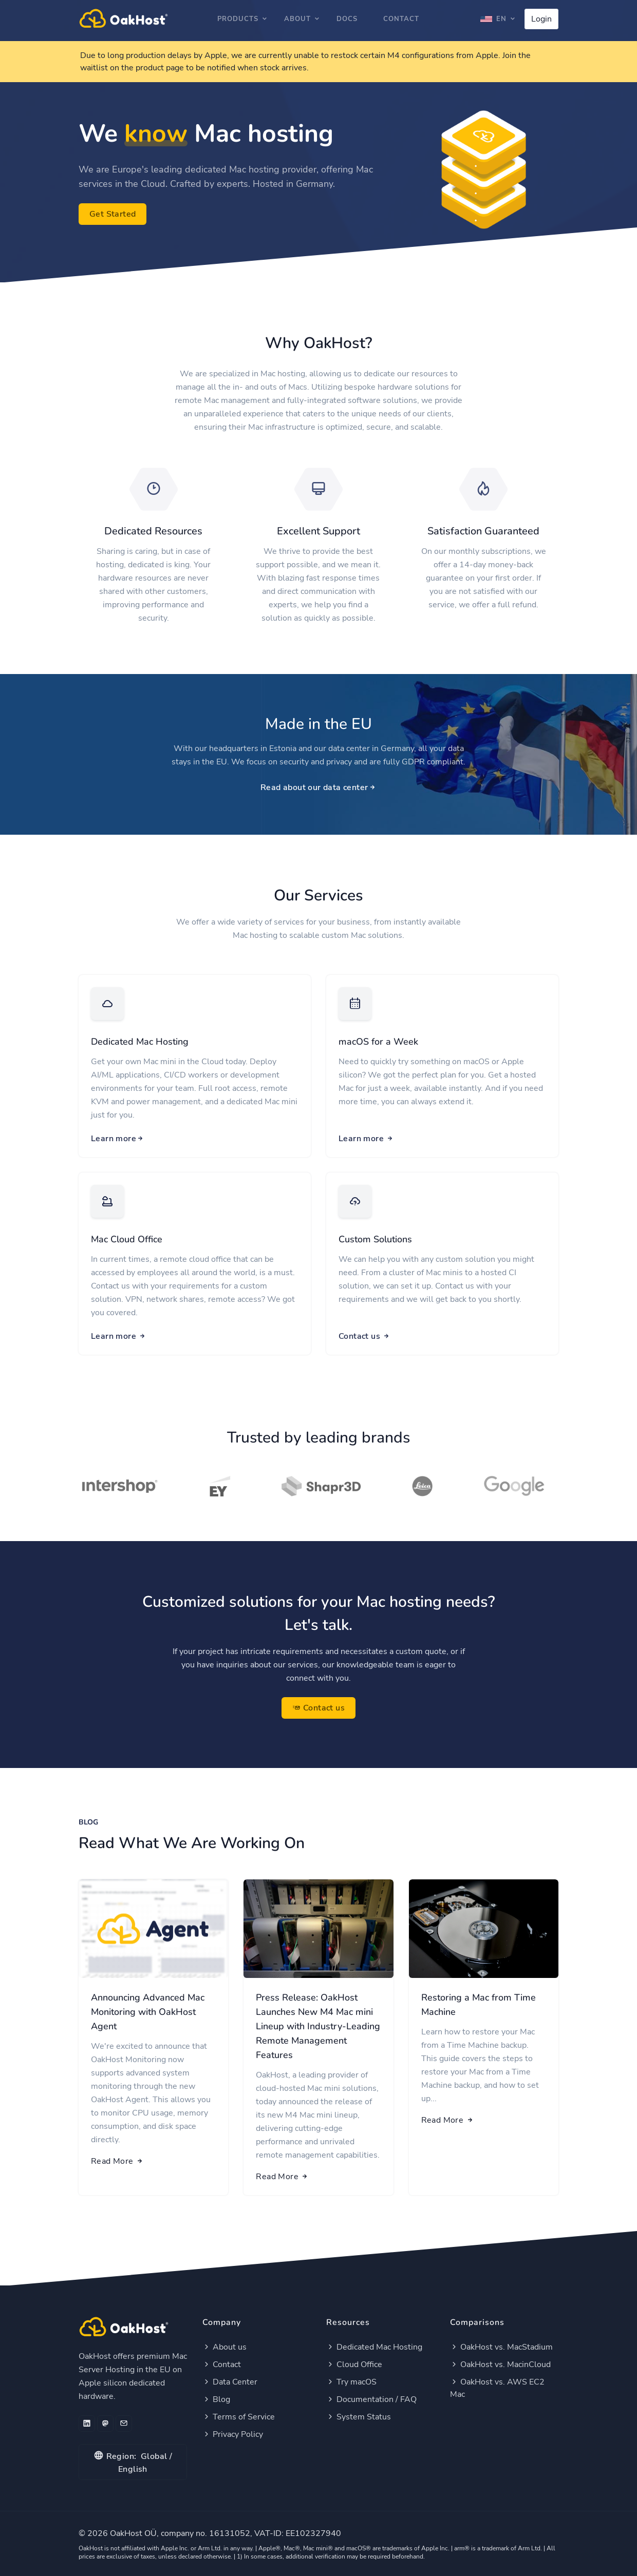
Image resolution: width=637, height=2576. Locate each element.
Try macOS (351, 2382)
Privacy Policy (232, 2434)
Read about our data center (318, 787)
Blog (216, 2399)
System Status (358, 2417)
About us (224, 2347)
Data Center (229, 2382)
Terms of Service (238, 2417)
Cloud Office (354, 2364)
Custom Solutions (375, 1239)
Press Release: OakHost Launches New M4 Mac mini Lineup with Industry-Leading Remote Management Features (318, 2026)
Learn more (117, 1138)
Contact (401, 19)
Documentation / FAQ (371, 2399)
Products (237, 19)
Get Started (112, 214)
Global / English (132, 2462)
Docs (347, 19)
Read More (117, 2161)
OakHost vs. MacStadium (501, 2347)
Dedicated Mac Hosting (140, 1041)
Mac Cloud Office (126, 1239)
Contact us (365, 1336)
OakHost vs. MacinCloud (500, 2364)
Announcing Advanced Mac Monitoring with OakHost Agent (147, 2011)
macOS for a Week (378, 1041)
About (297, 19)
